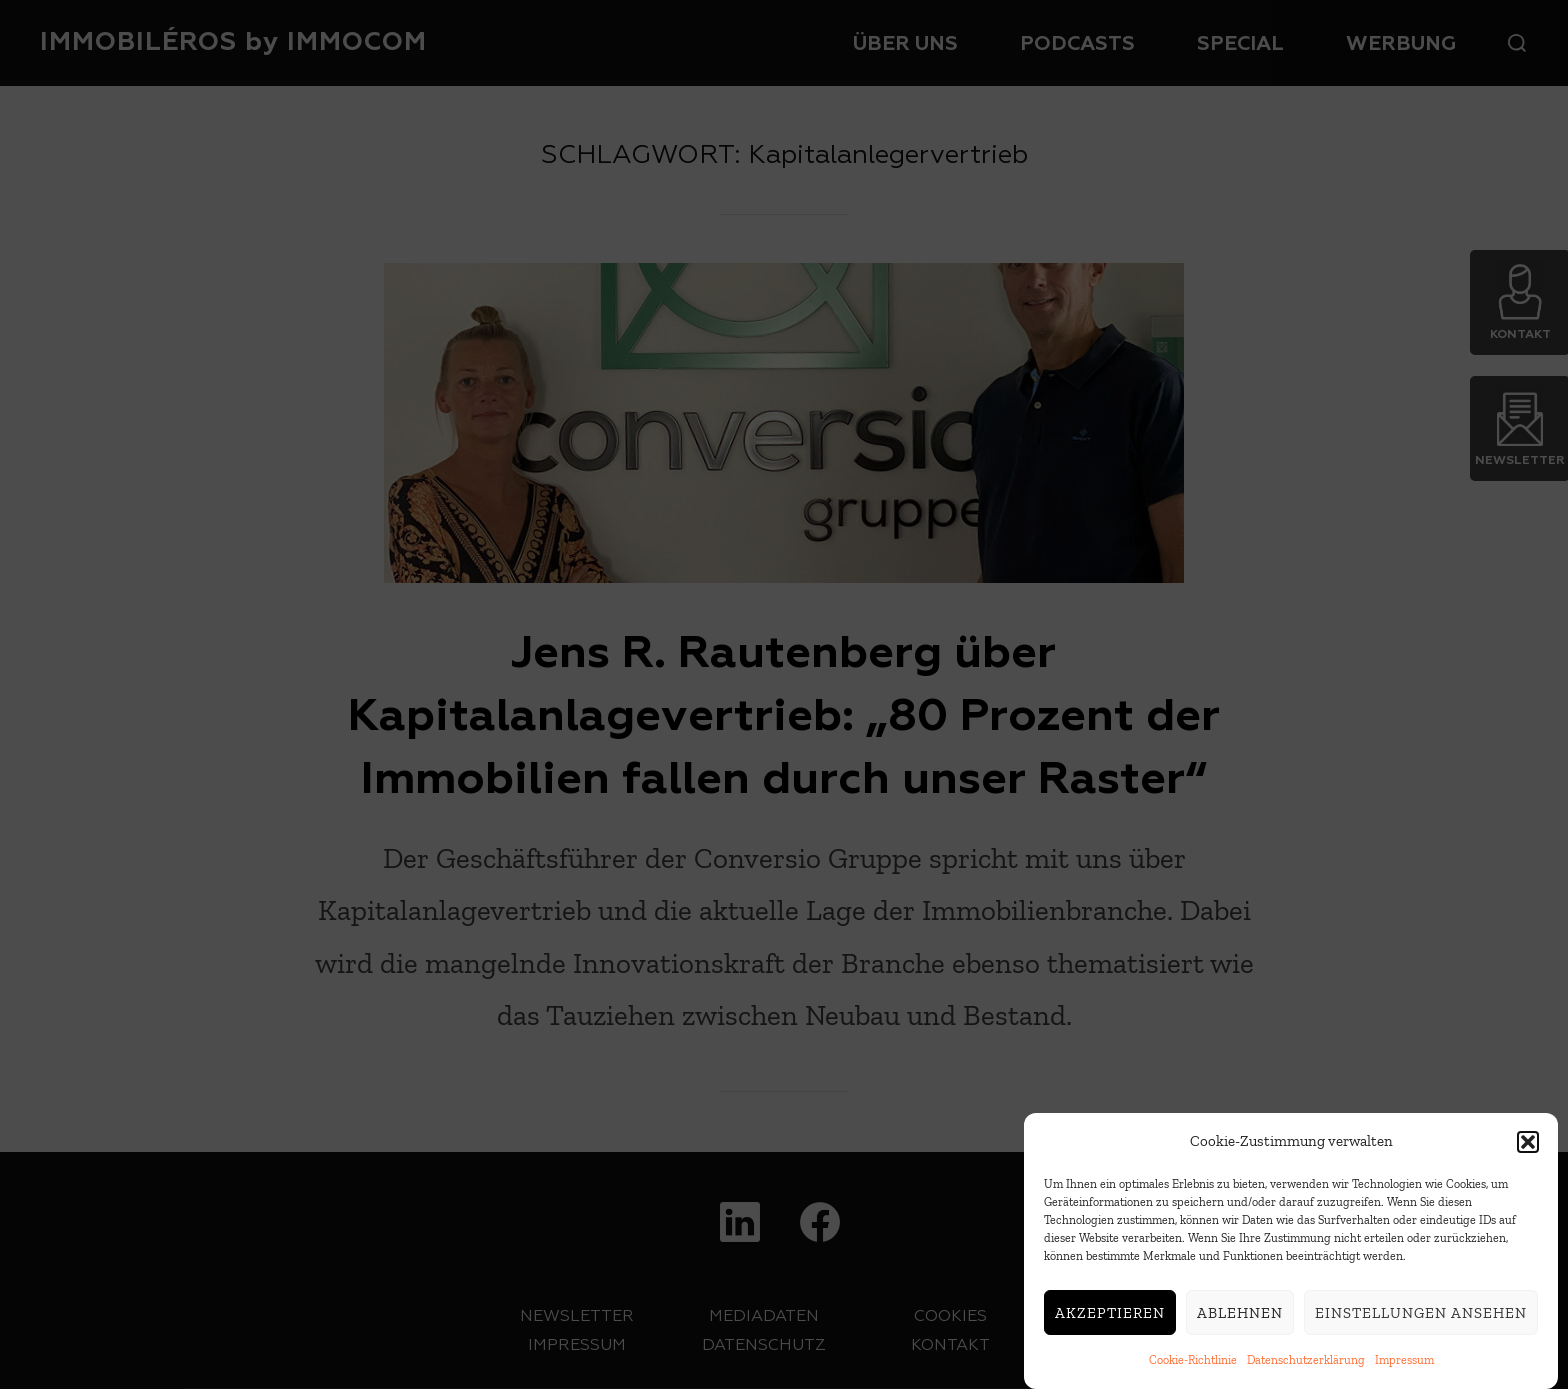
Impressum (1404, 1363)
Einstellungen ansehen (1421, 1315)
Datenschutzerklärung (1306, 1363)
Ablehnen (1240, 1315)
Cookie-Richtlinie (1193, 1363)
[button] (1528, 1144)
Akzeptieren (1110, 1315)
